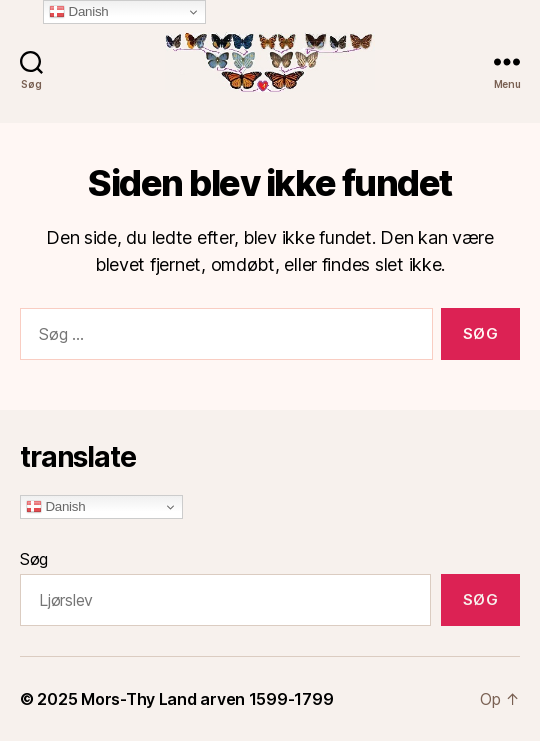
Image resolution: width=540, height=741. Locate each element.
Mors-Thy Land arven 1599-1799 (207, 699)
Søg (34, 559)
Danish (55, 507)
